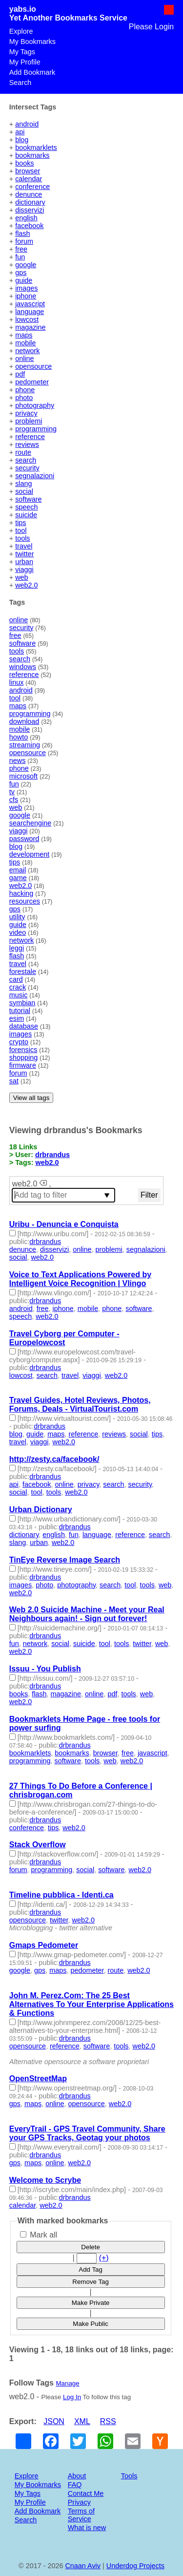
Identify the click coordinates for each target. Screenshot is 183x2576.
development (29, 854)
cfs (13, 799)
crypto (18, 1042)
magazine (30, 327)
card (16, 979)
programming (36, 429)
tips (20, 523)
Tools (129, 2476)
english (26, 218)
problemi (28, 421)
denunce (28, 194)
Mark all (38, 2235)
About (77, 2476)
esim (16, 1018)
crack (17, 987)
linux (16, 682)
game (18, 878)
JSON (53, 2421)
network (27, 351)
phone (25, 390)
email (17, 870)
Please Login (151, 26)
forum (24, 241)
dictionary (30, 202)
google (25, 265)
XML (82, 2421)
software (28, 499)
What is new (87, 2528)
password (24, 839)
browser (27, 171)
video (17, 932)
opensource (33, 366)
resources (24, 901)
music (18, 995)
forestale (22, 971)
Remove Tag (90, 2281)
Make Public (90, 2323)
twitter (24, 554)
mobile (25, 343)
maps (23, 335)
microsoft (23, 776)
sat (14, 1081)
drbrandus (52, 1155)
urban (24, 562)
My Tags (22, 52)
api (19, 132)
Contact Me (86, 2493)
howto (18, 737)
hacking (21, 893)
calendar (28, 179)
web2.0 (26, 585)
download (24, 721)
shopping (23, 1057)
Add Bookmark (32, 72)
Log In (72, 2397)
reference (30, 437)
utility (17, 917)
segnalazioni (34, 476)
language (29, 312)
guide (23, 280)
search (25, 460)
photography (34, 405)
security (27, 468)
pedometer (32, 382)
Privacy (79, 2502)
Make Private (91, 2302)
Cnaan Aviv (83, 2566)
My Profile (25, 62)
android (27, 124)
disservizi (29, 210)
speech (26, 507)
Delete (90, 2247)
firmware (22, 1065)
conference (32, 186)
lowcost (27, 319)
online (24, 358)
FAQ (75, 2485)
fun (20, 257)
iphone (25, 296)
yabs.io (22, 9)
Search (20, 82)
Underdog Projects (135, 2566)
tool (20, 530)
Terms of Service (81, 2515)
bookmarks (32, 155)
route (23, 452)
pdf (20, 374)
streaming (24, 745)
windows (22, 667)
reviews (27, 444)
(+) (104, 2258)
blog (21, 140)
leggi (16, 948)
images (26, 288)
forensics (23, 1050)
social (24, 491)
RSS (108, 2421)
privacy (26, 413)
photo (24, 397)
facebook (29, 226)
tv (12, 792)
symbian (22, 1003)
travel (23, 546)
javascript (30, 304)
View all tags (31, 1097)
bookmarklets (36, 147)
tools (22, 538)
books (24, 163)
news (17, 760)
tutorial (19, 1010)
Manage (67, 2383)
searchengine (30, 823)
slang (23, 483)
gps (20, 272)
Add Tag (90, 2269)
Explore (21, 31)
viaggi (24, 569)
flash (22, 233)
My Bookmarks (32, 41)
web (21, 577)
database (23, 1026)
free (21, 249)
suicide (26, 515)
